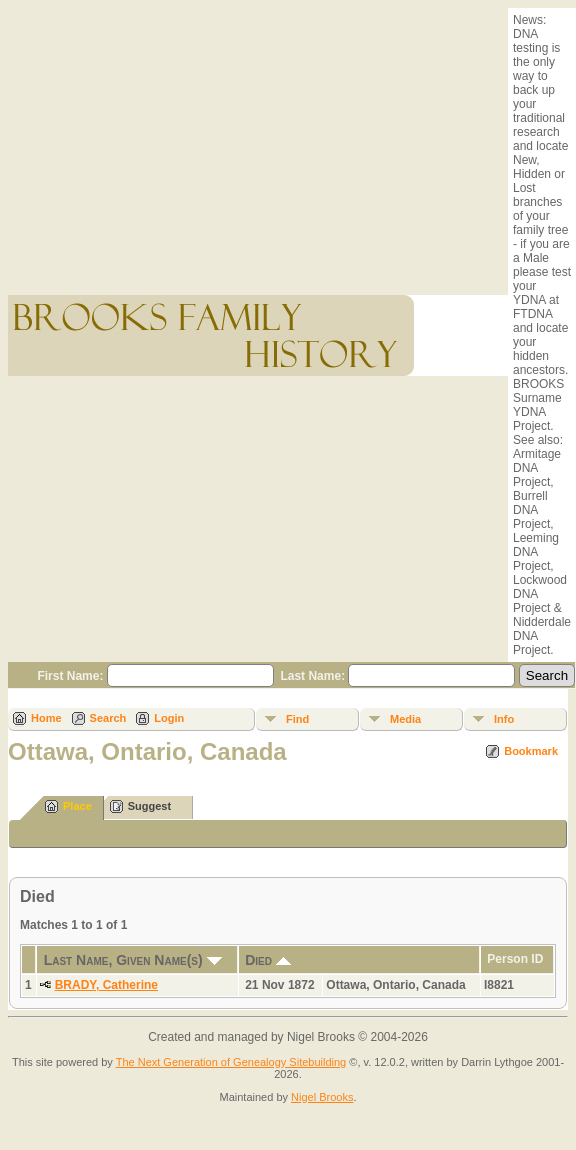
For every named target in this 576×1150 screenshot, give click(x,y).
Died (268, 960)
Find (297, 719)
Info (504, 719)
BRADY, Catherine (106, 985)
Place (68, 806)
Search (108, 718)
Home (46, 718)
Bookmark (531, 751)
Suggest (140, 806)
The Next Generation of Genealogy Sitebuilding (231, 1062)
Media (405, 719)
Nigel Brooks (322, 1097)
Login (169, 718)
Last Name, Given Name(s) (133, 960)
